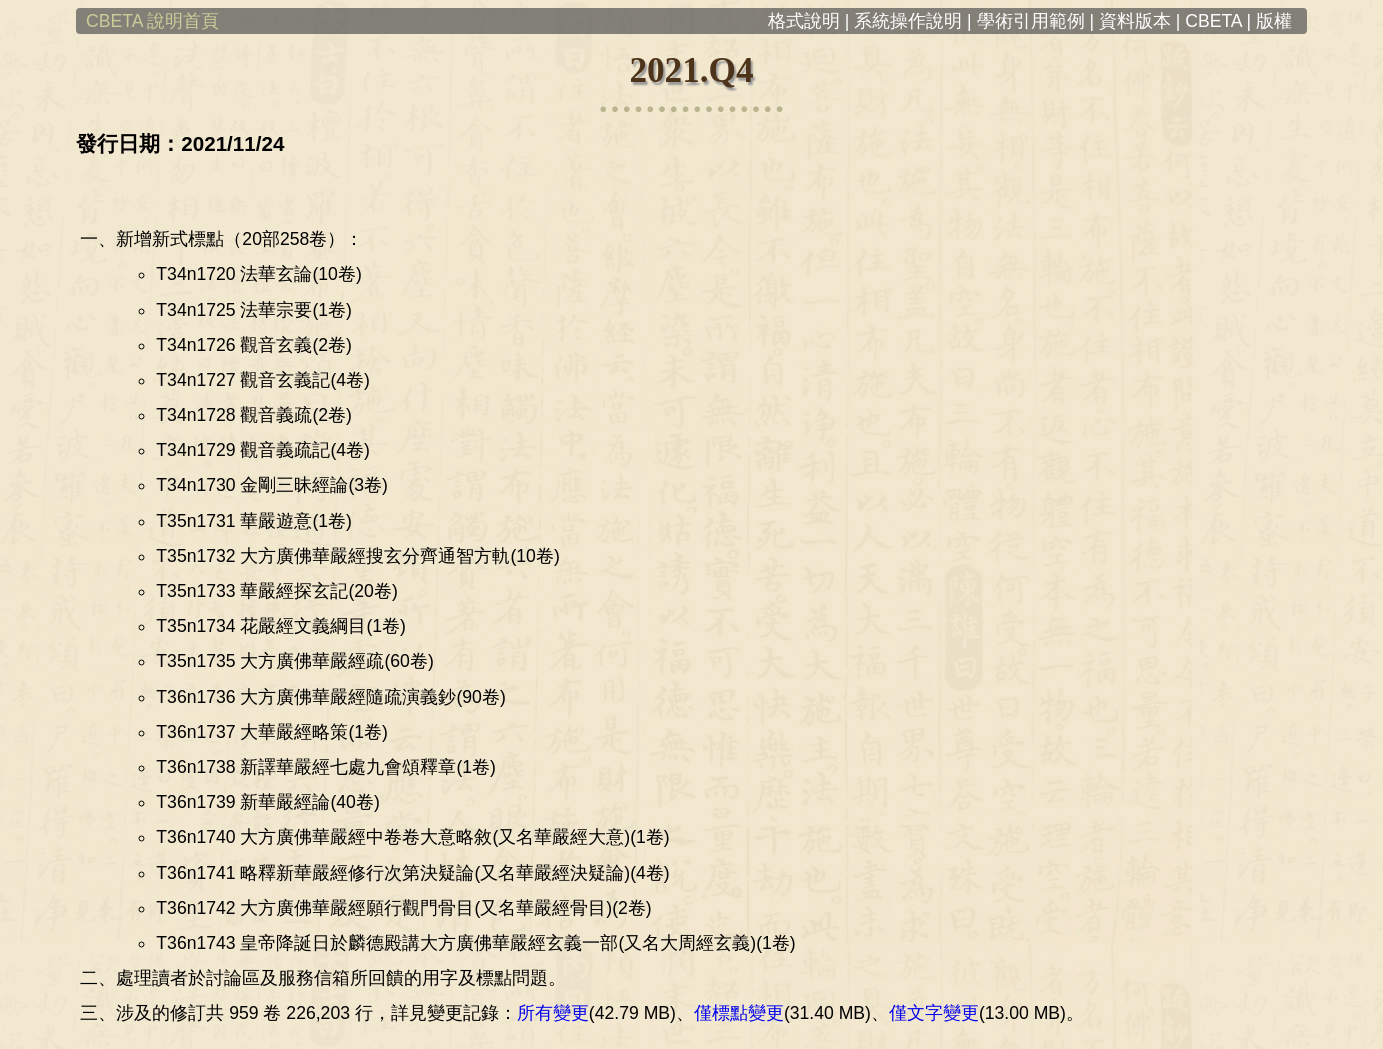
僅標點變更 (739, 1013)
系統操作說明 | (912, 21)
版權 (1281, 21)
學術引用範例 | (1035, 21)
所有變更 (553, 1013)
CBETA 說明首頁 (147, 21)
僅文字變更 (934, 1013)
